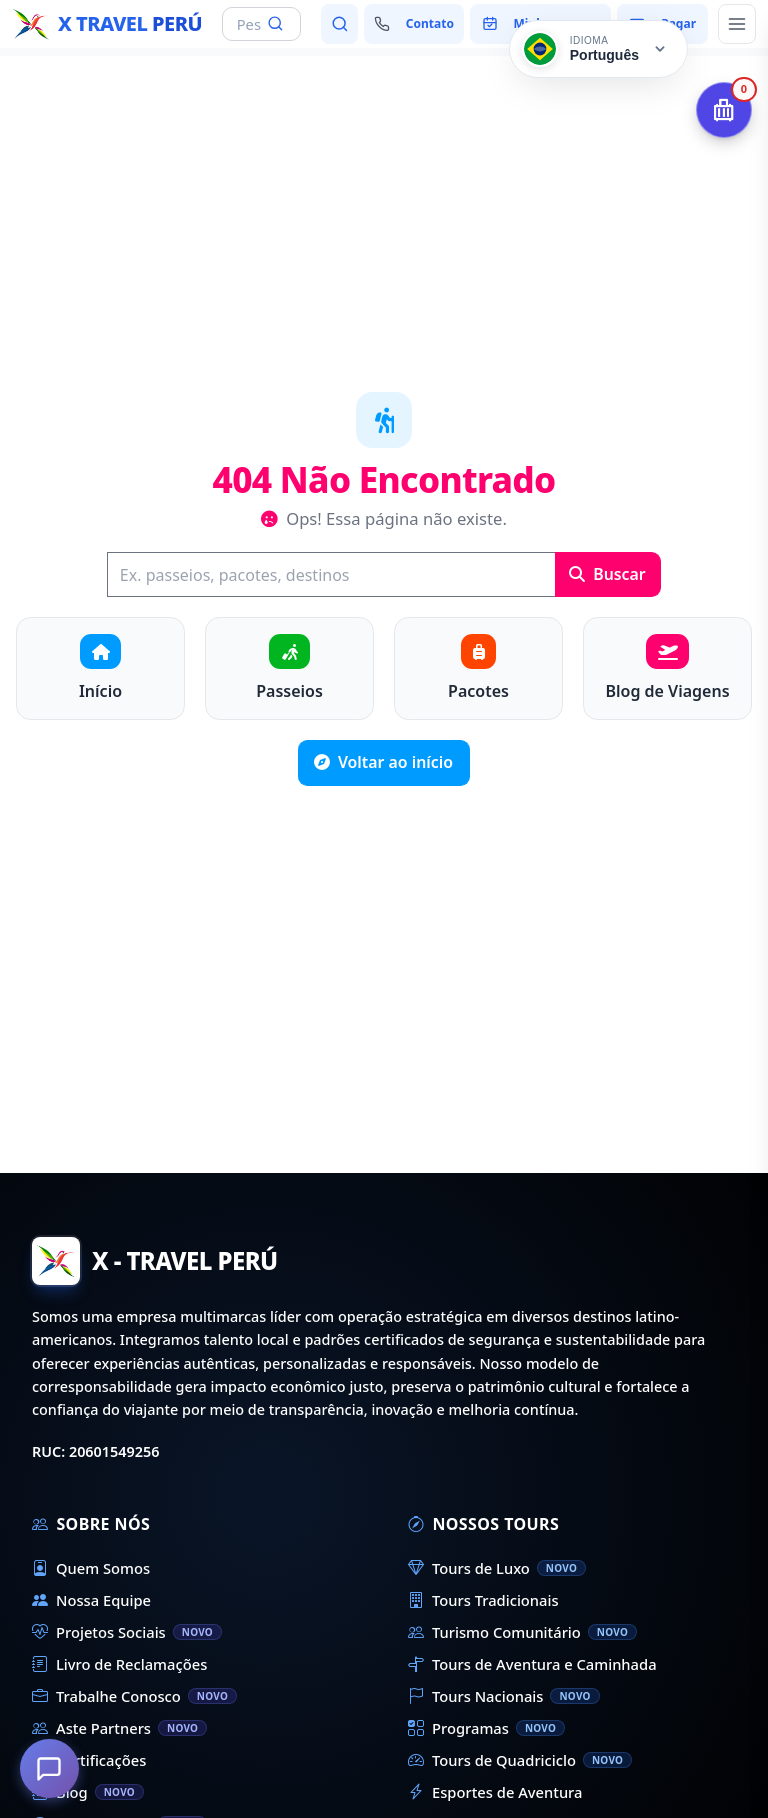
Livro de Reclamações (119, 1664)
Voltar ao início (383, 762)
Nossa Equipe (91, 1600)
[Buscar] (331, 574)
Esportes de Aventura (495, 1792)
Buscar (607, 574)
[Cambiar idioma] (598, 49)
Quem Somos (91, 1568)
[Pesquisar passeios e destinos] (339, 24)
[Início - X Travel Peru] (107, 24)
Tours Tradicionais (483, 1600)
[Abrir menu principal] (737, 24)
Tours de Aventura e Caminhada (532, 1664)
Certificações (89, 1760)
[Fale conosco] (413, 24)
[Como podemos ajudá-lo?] (50, 1768)
